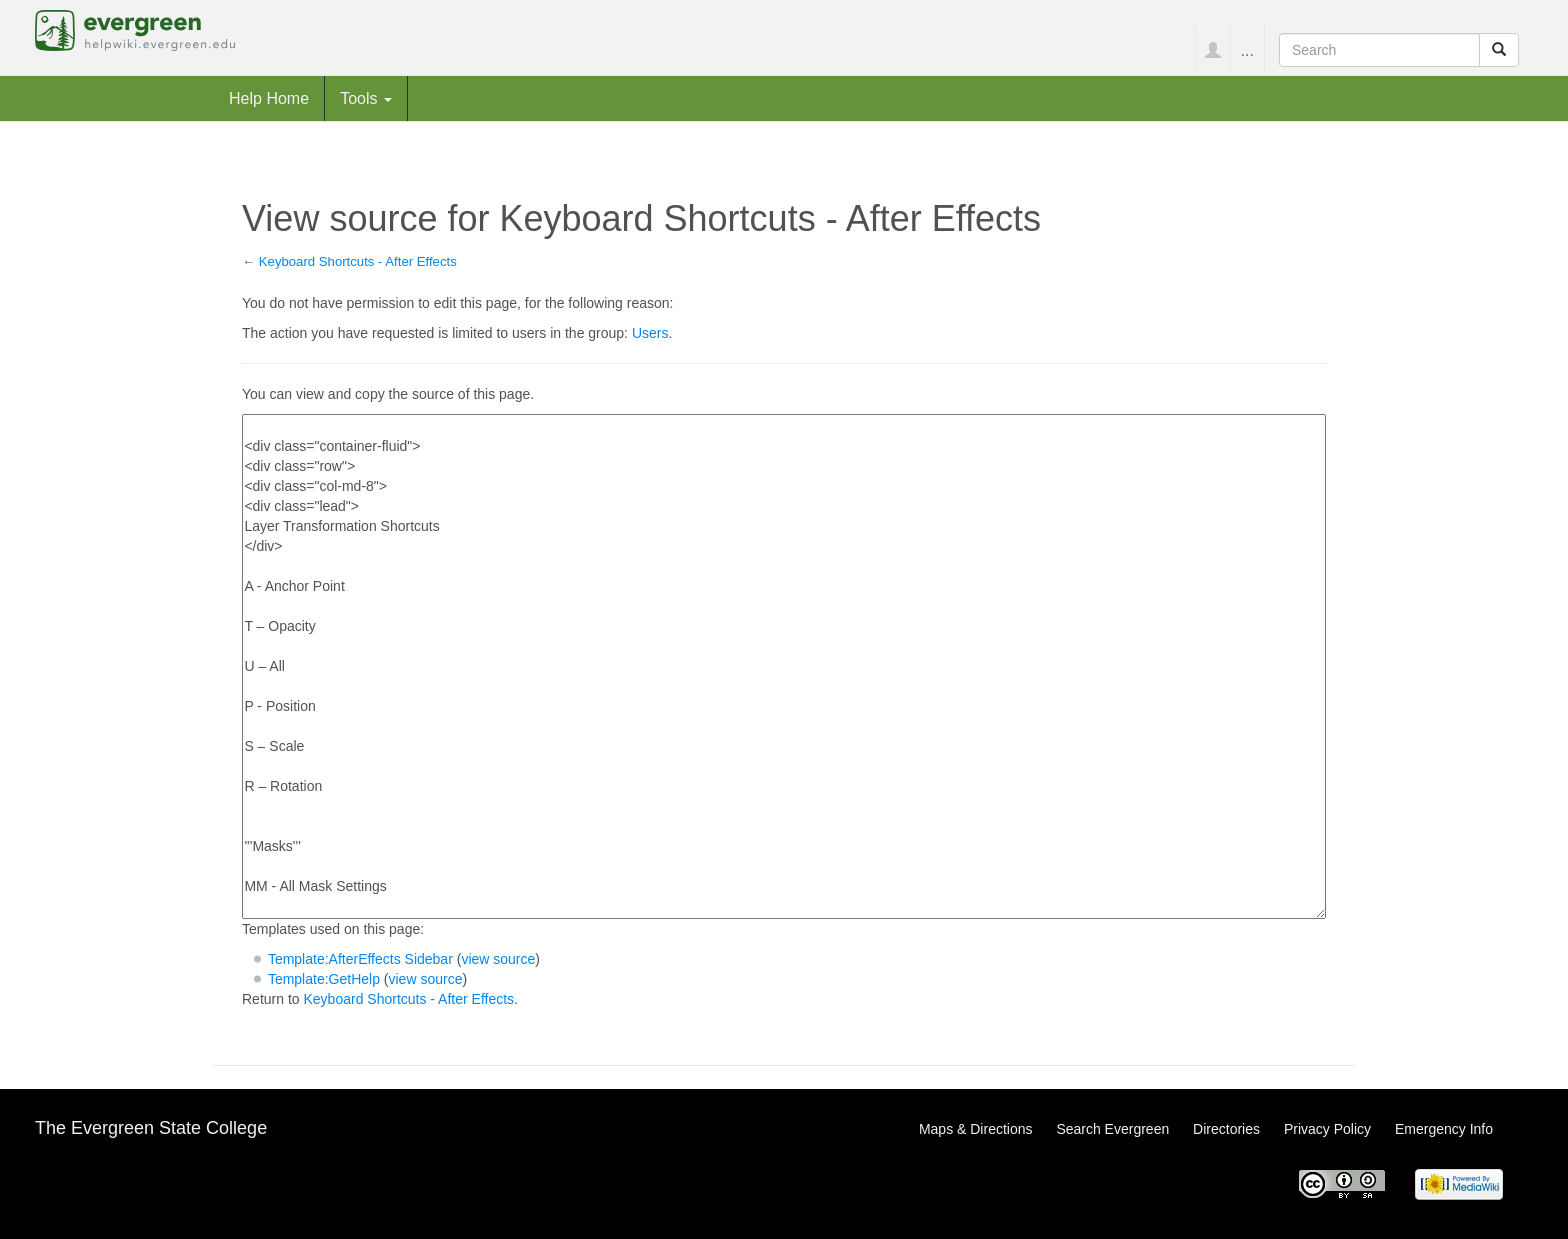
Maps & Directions (976, 1129)
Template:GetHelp (324, 979)
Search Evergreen (1112, 1129)
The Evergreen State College (151, 1128)
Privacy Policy (1327, 1129)
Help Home (269, 98)
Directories (1226, 1129)
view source (498, 959)
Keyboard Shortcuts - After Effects (358, 261)
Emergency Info (1444, 1129)
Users (650, 333)
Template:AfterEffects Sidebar (360, 959)
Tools (366, 98)
